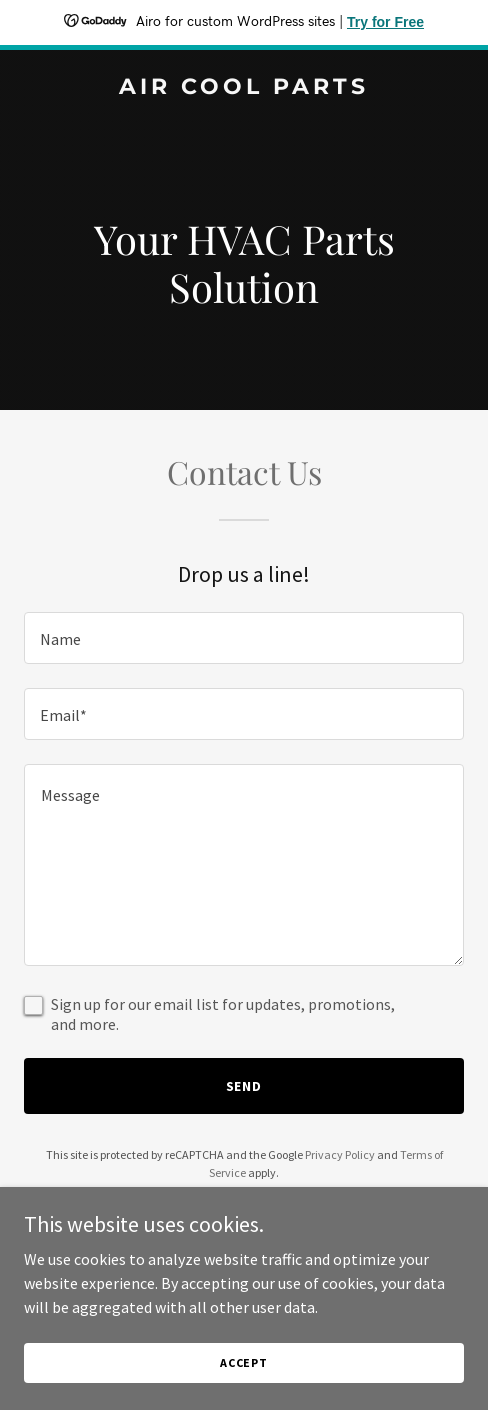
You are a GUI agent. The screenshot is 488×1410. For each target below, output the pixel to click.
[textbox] (244, 638)
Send (244, 1086)
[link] (244, 88)
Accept (244, 1362)
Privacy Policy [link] (340, 1154)
